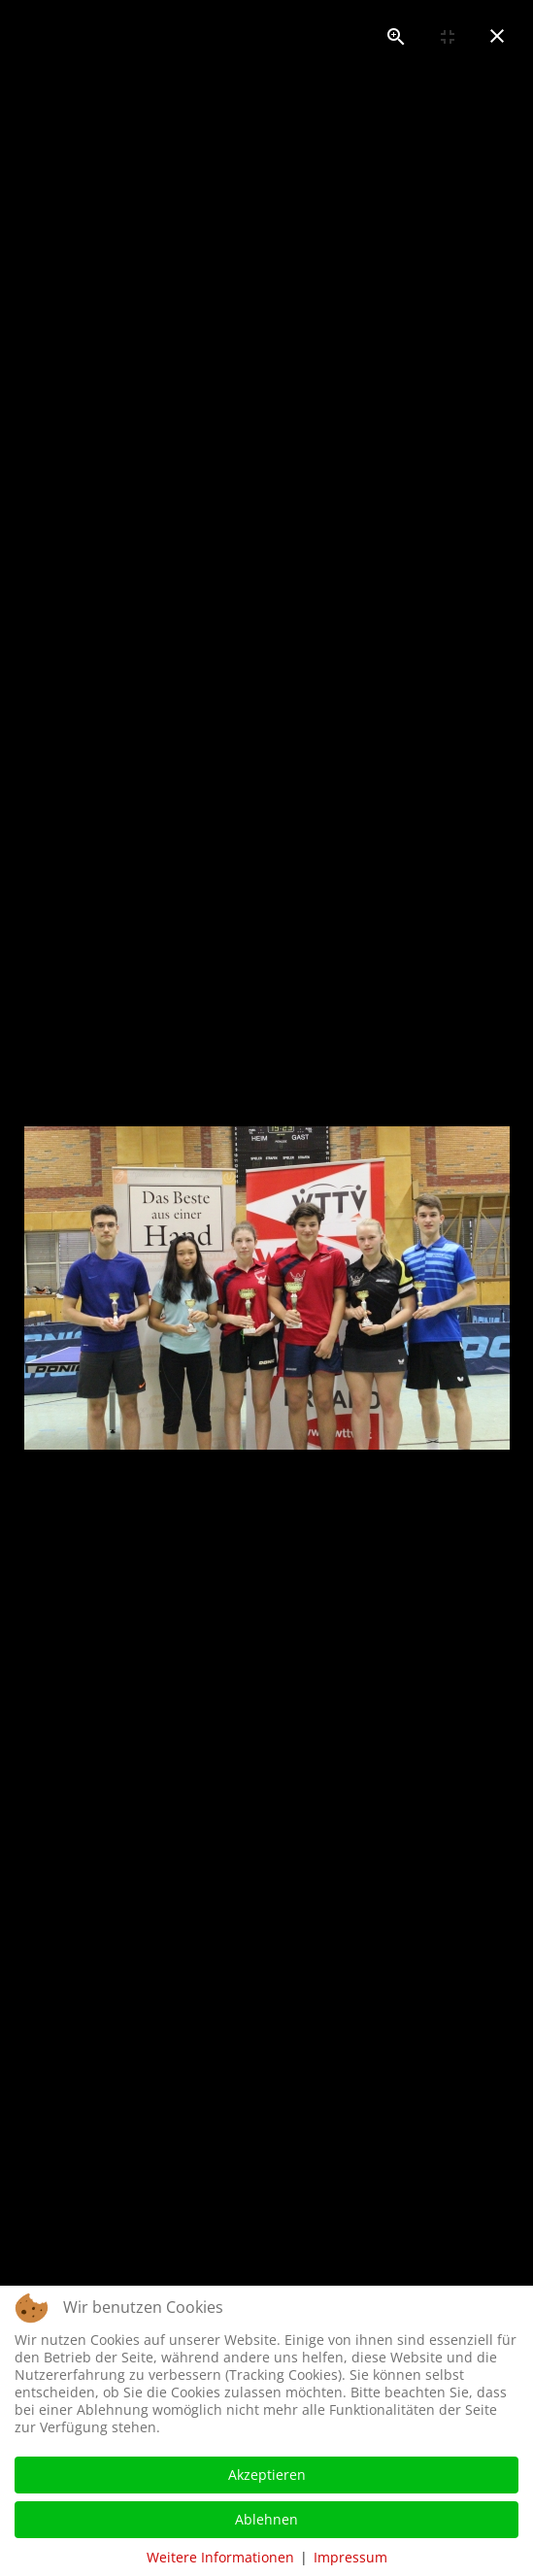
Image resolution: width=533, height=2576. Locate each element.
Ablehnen (266, 2519)
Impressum (350, 2557)
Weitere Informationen (220, 2557)
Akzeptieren (267, 2474)
